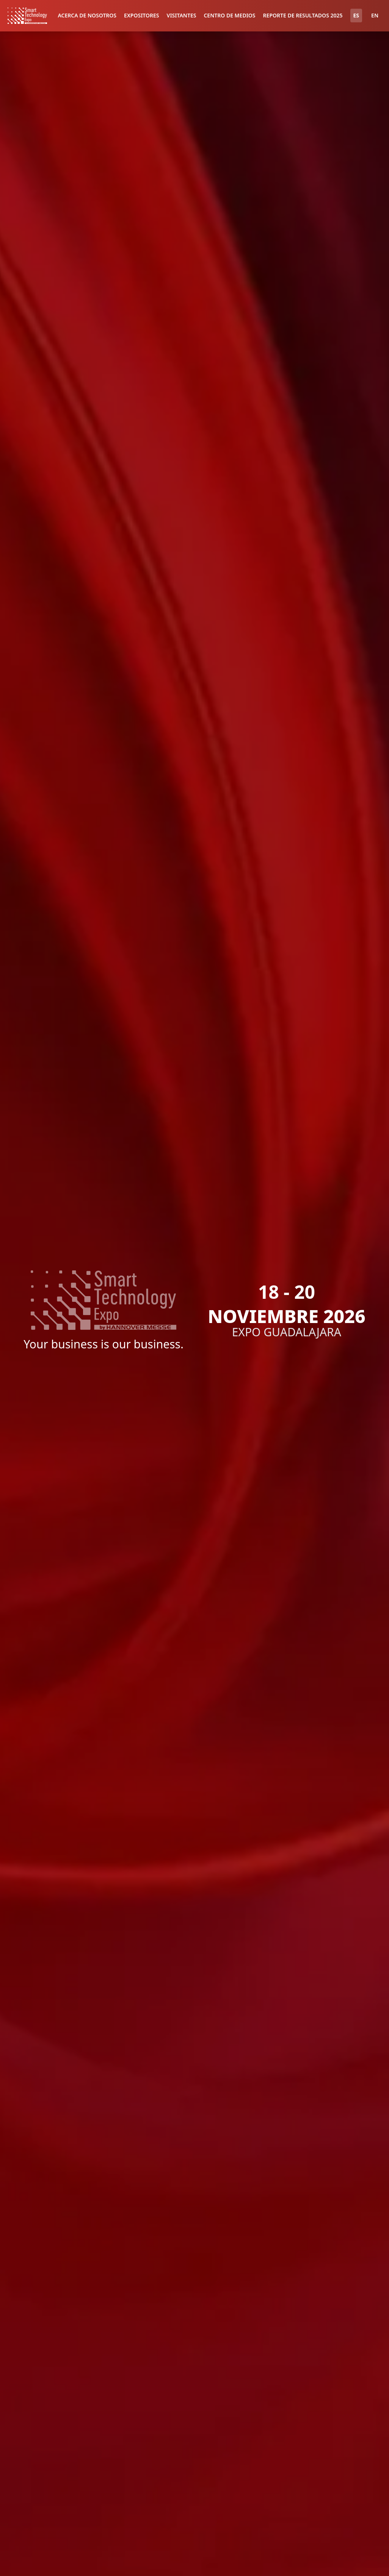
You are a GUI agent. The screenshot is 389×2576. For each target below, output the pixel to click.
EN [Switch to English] (374, 15)
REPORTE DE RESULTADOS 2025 (303, 15)
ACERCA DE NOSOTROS (87, 15)
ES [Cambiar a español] (356, 15)
